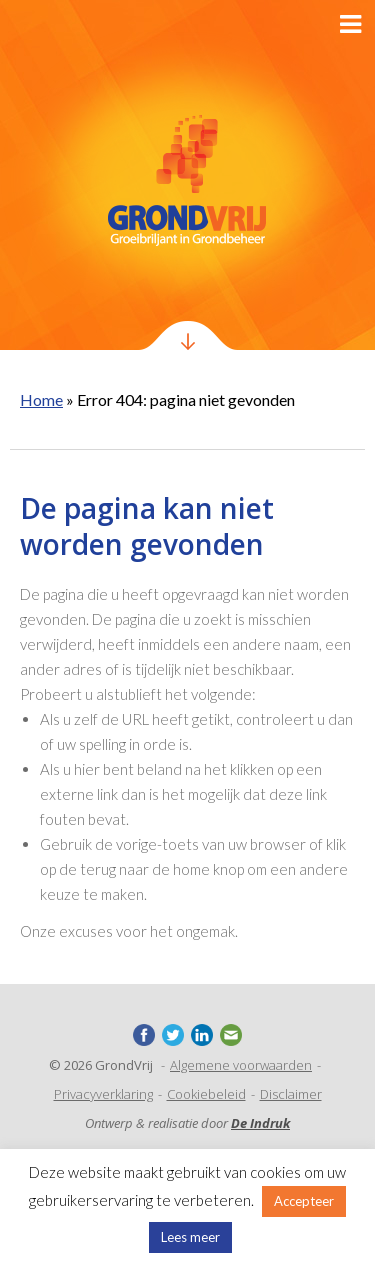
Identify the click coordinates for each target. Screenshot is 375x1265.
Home (41, 399)
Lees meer (190, 1237)
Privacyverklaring (103, 1094)
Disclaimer (291, 1094)
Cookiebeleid (206, 1094)
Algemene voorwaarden (241, 1065)
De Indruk (260, 1123)
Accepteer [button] (304, 1201)
